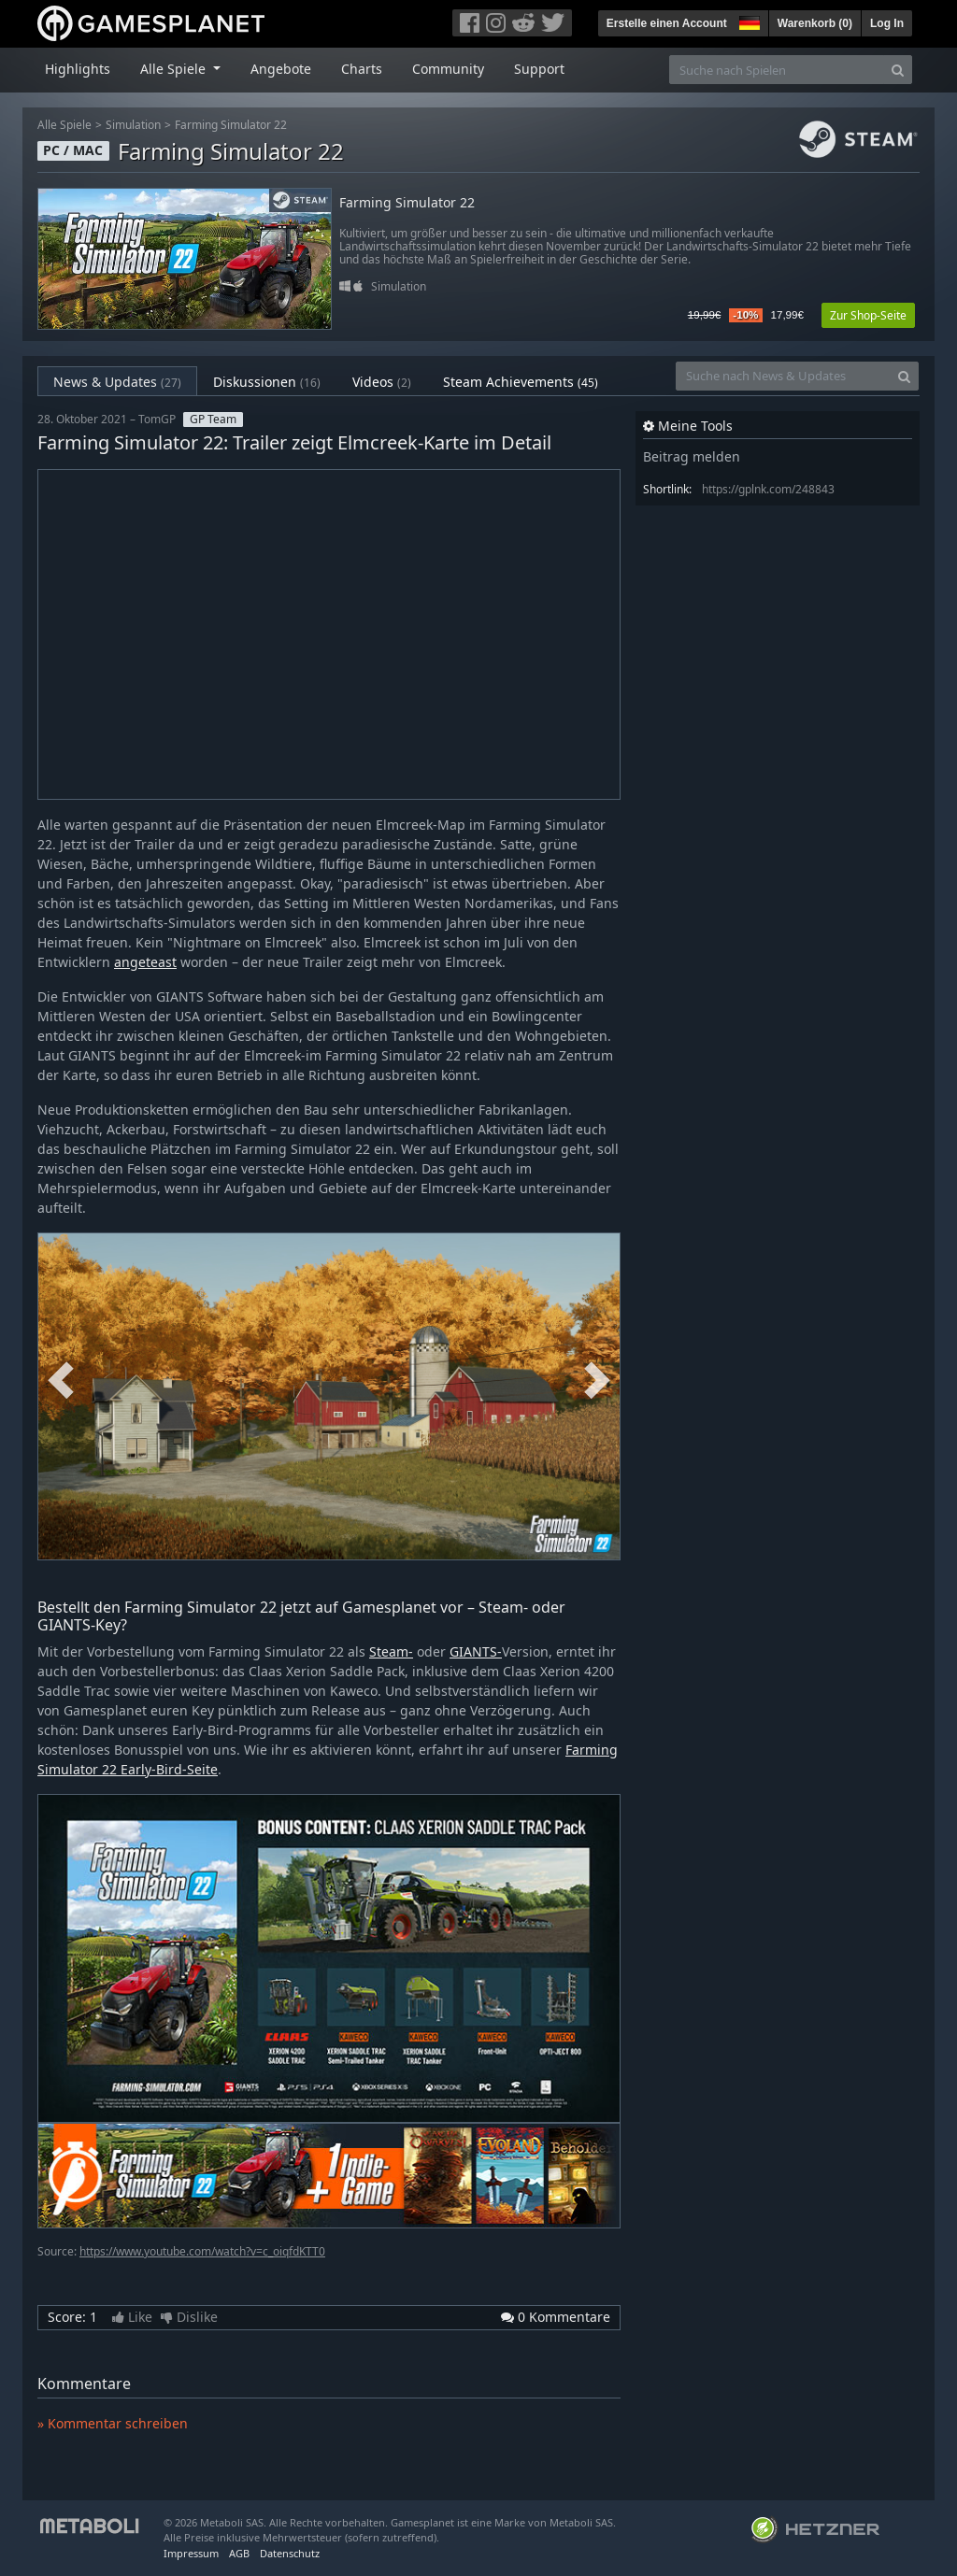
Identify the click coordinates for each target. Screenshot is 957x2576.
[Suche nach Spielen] (776, 69)
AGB (239, 2553)
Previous (60, 1382)
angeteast (145, 962)
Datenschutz (290, 2553)
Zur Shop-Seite (868, 315)
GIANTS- (476, 1651)
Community (448, 69)
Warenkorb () (815, 23)
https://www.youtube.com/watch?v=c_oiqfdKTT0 (202, 2251)
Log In (887, 23)
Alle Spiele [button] (174, 69)
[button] (748, 20)
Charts (361, 69)
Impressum (191, 2553)
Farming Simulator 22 (231, 125)
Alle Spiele (64, 125)
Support (539, 69)
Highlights (77, 69)
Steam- (391, 1651)
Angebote (280, 69)
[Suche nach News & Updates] (783, 376)
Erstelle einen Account (667, 23)
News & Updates (117, 382)
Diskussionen (267, 382)
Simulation (133, 125)
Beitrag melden (691, 456)
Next (597, 1382)
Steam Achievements (520, 382)
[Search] (897, 69)
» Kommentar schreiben (112, 2423)
